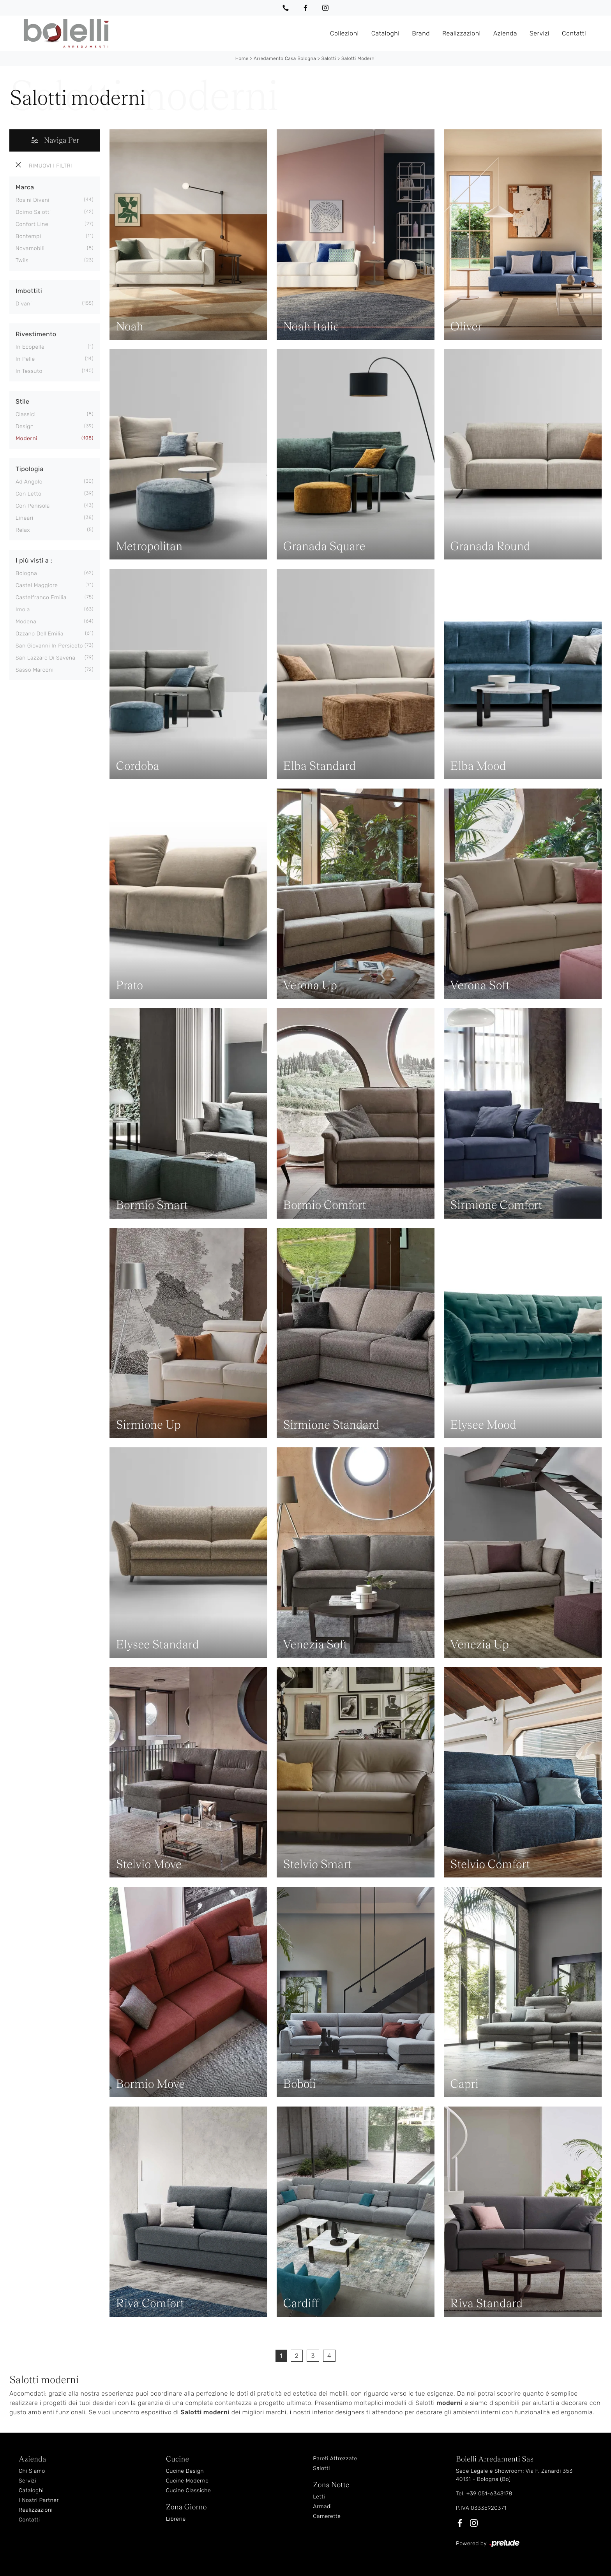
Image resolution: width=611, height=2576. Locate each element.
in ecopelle (30, 347)
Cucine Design (185, 2471)
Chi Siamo (32, 2471)
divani (24, 303)
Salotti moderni (358, 58)
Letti (319, 2496)
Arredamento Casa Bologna (285, 58)
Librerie (176, 2519)
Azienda (505, 33)
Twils (22, 260)
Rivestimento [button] (36, 334)
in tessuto (29, 371)
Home (242, 58)
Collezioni (344, 33)
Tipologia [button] (30, 469)
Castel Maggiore (37, 585)
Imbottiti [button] (29, 291)
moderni (26, 438)
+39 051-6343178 (489, 2493)
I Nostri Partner (39, 2500)
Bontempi (28, 236)
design (25, 426)
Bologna (26, 573)
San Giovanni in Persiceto (49, 645)
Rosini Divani (32, 200)
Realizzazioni (461, 33)
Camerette (327, 2516)
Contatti (574, 33)
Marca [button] (25, 187)
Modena (26, 621)
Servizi (539, 33)
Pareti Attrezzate (335, 2458)
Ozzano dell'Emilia (40, 633)
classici (25, 414)
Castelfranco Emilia (41, 597)
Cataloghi (385, 33)
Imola (23, 609)
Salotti (328, 58)
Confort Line (32, 224)
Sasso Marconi (35, 670)
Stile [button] (22, 401)
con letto (28, 493)
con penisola (33, 506)
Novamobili (30, 248)
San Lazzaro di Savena (46, 658)
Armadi (322, 2506)
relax (23, 530)
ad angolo (29, 481)
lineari (25, 518)
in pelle (25, 359)
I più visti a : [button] (34, 560)
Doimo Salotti (33, 212)
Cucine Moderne (187, 2480)
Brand (421, 33)
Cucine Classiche (188, 2490)
